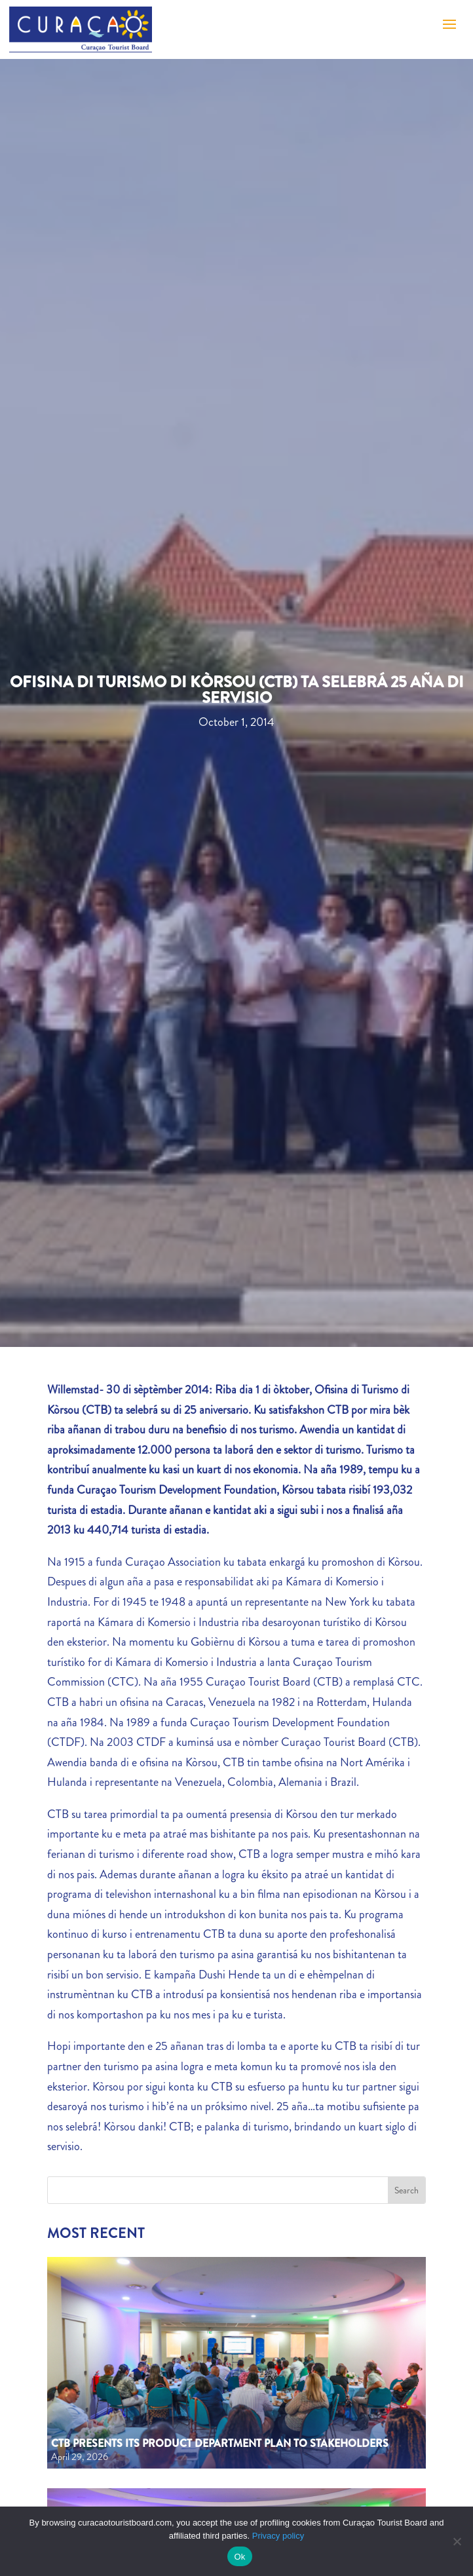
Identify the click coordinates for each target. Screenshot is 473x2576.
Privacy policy (278, 2536)
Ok (239, 2557)
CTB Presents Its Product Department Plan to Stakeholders (219, 2443)
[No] (456, 2541)
